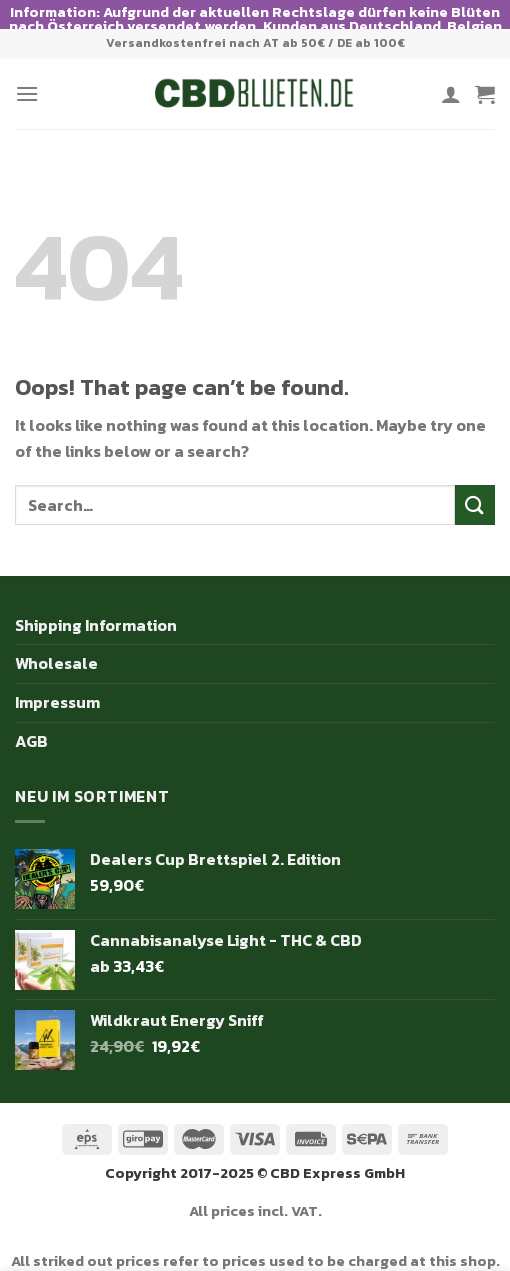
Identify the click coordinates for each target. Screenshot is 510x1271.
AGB (31, 722)
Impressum (57, 684)
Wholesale (56, 645)
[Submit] (475, 486)
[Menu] (27, 75)
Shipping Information (96, 607)
